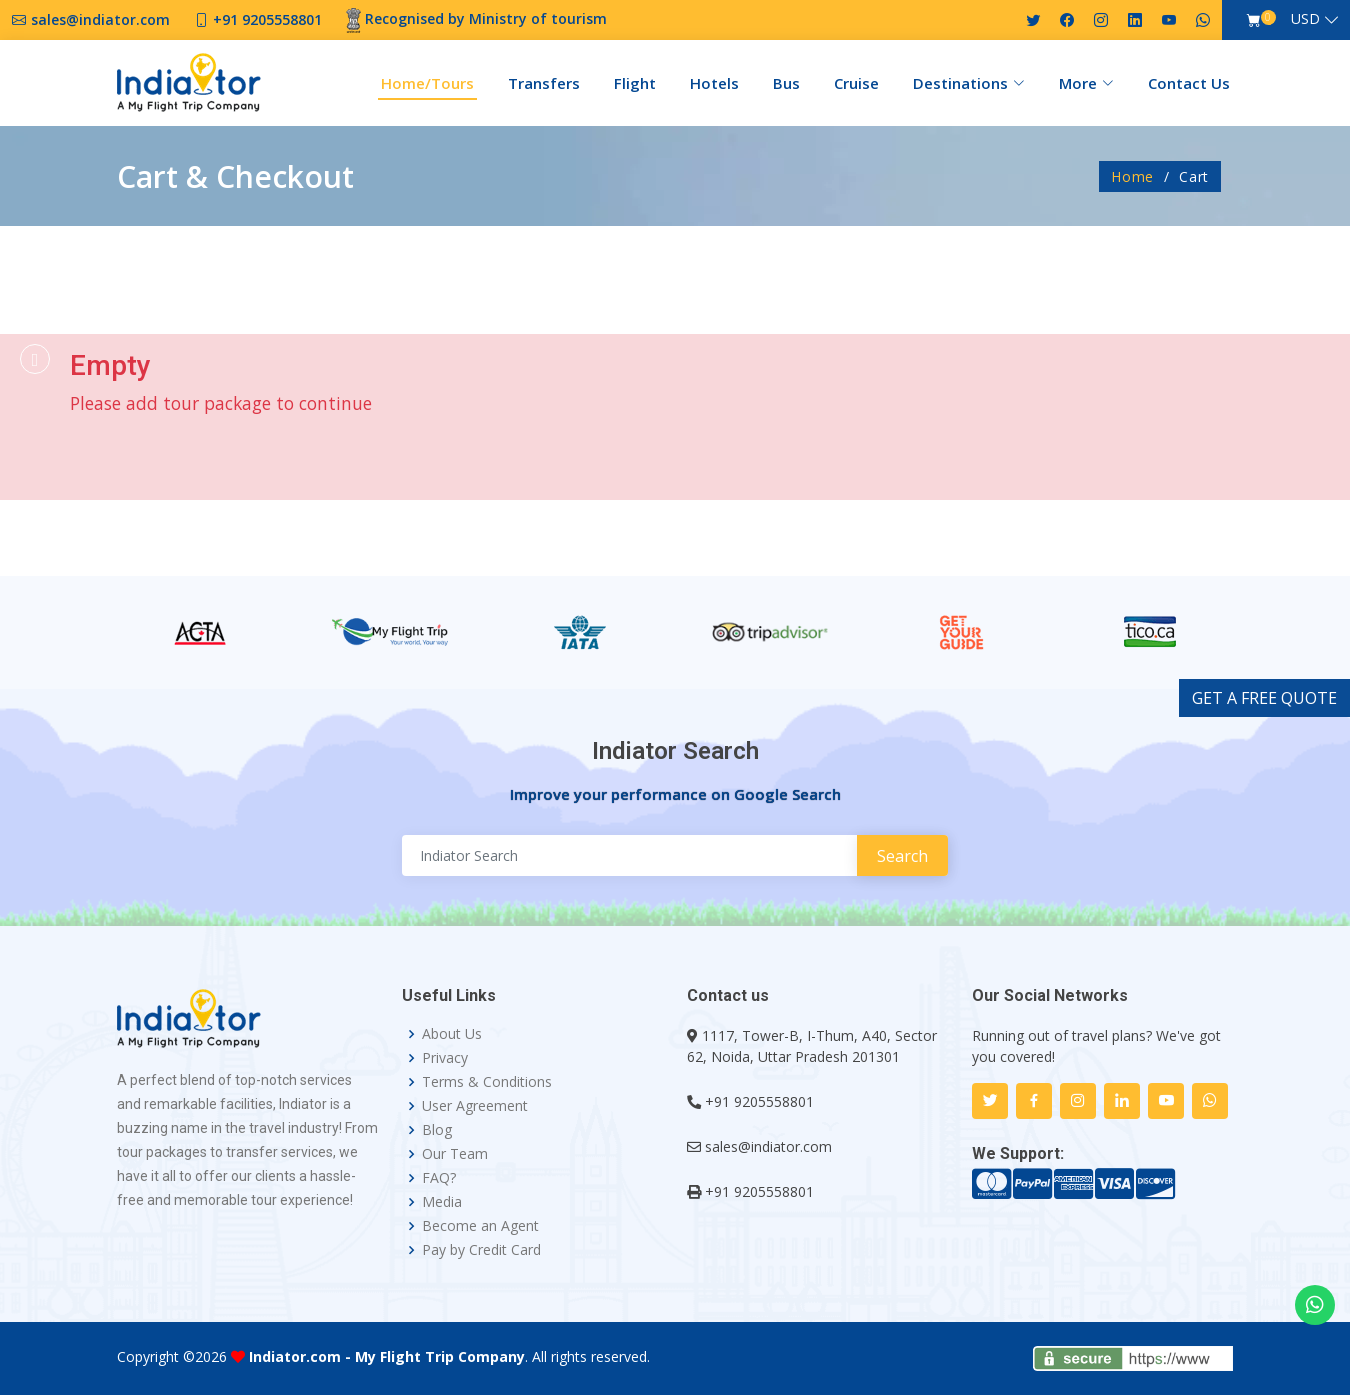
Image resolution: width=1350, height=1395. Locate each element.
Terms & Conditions (487, 1082)
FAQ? (439, 1178)
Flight (635, 83)
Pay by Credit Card (481, 1250)
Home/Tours (427, 83)
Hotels (714, 83)
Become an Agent (480, 1226)
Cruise (856, 83)
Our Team (455, 1154)
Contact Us (1189, 83)
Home (1132, 176)
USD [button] (1305, 18)
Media (442, 1202)
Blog (437, 1130)
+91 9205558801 (759, 1101)
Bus (786, 83)
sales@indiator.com (768, 1146)
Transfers (544, 83)
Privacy (445, 1058)
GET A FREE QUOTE (1264, 698)
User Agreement (475, 1106)
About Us (452, 1034)
